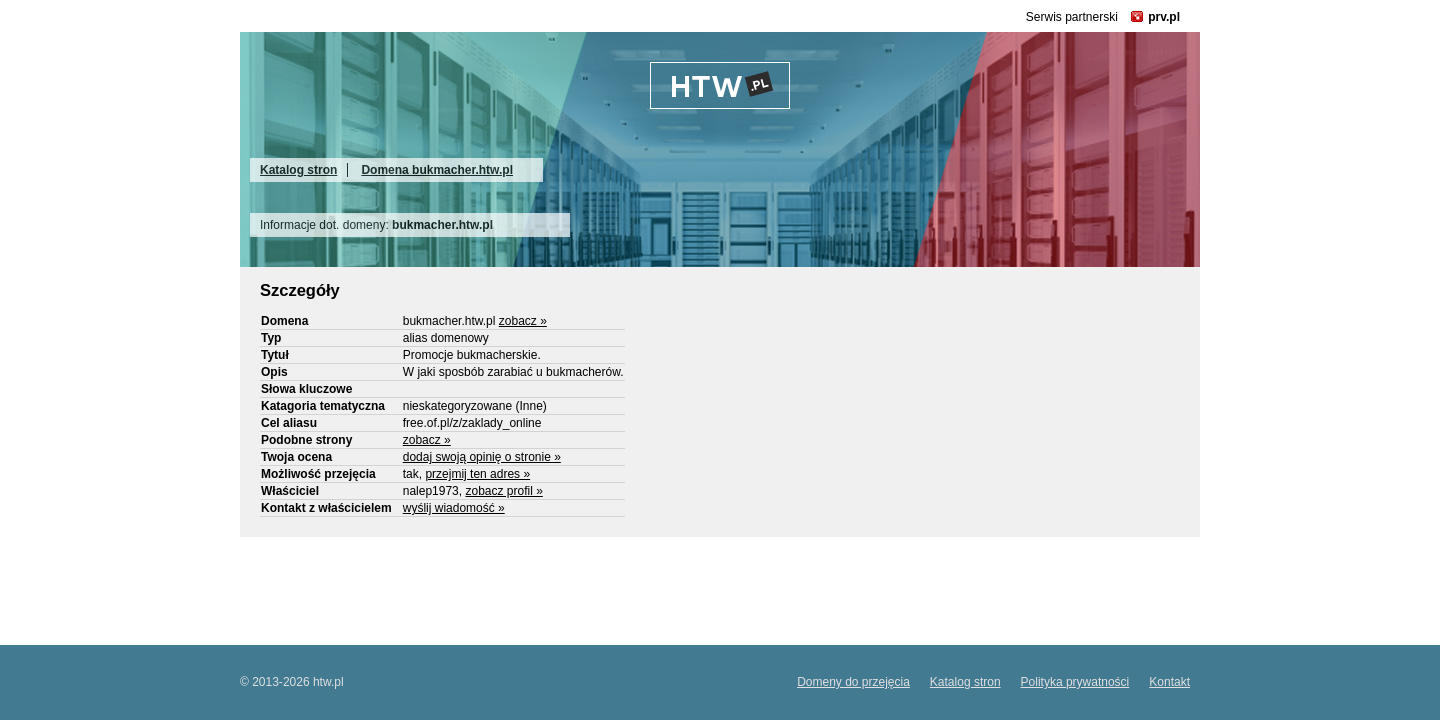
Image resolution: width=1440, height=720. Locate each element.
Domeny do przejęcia (853, 682)
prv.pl (1164, 17)
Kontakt (1169, 682)
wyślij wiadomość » (454, 508)
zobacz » (523, 321)
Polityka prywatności (1075, 682)
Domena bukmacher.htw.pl (437, 170)
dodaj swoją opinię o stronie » (482, 457)
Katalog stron (298, 170)
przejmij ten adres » (477, 474)
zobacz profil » (503, 491)
